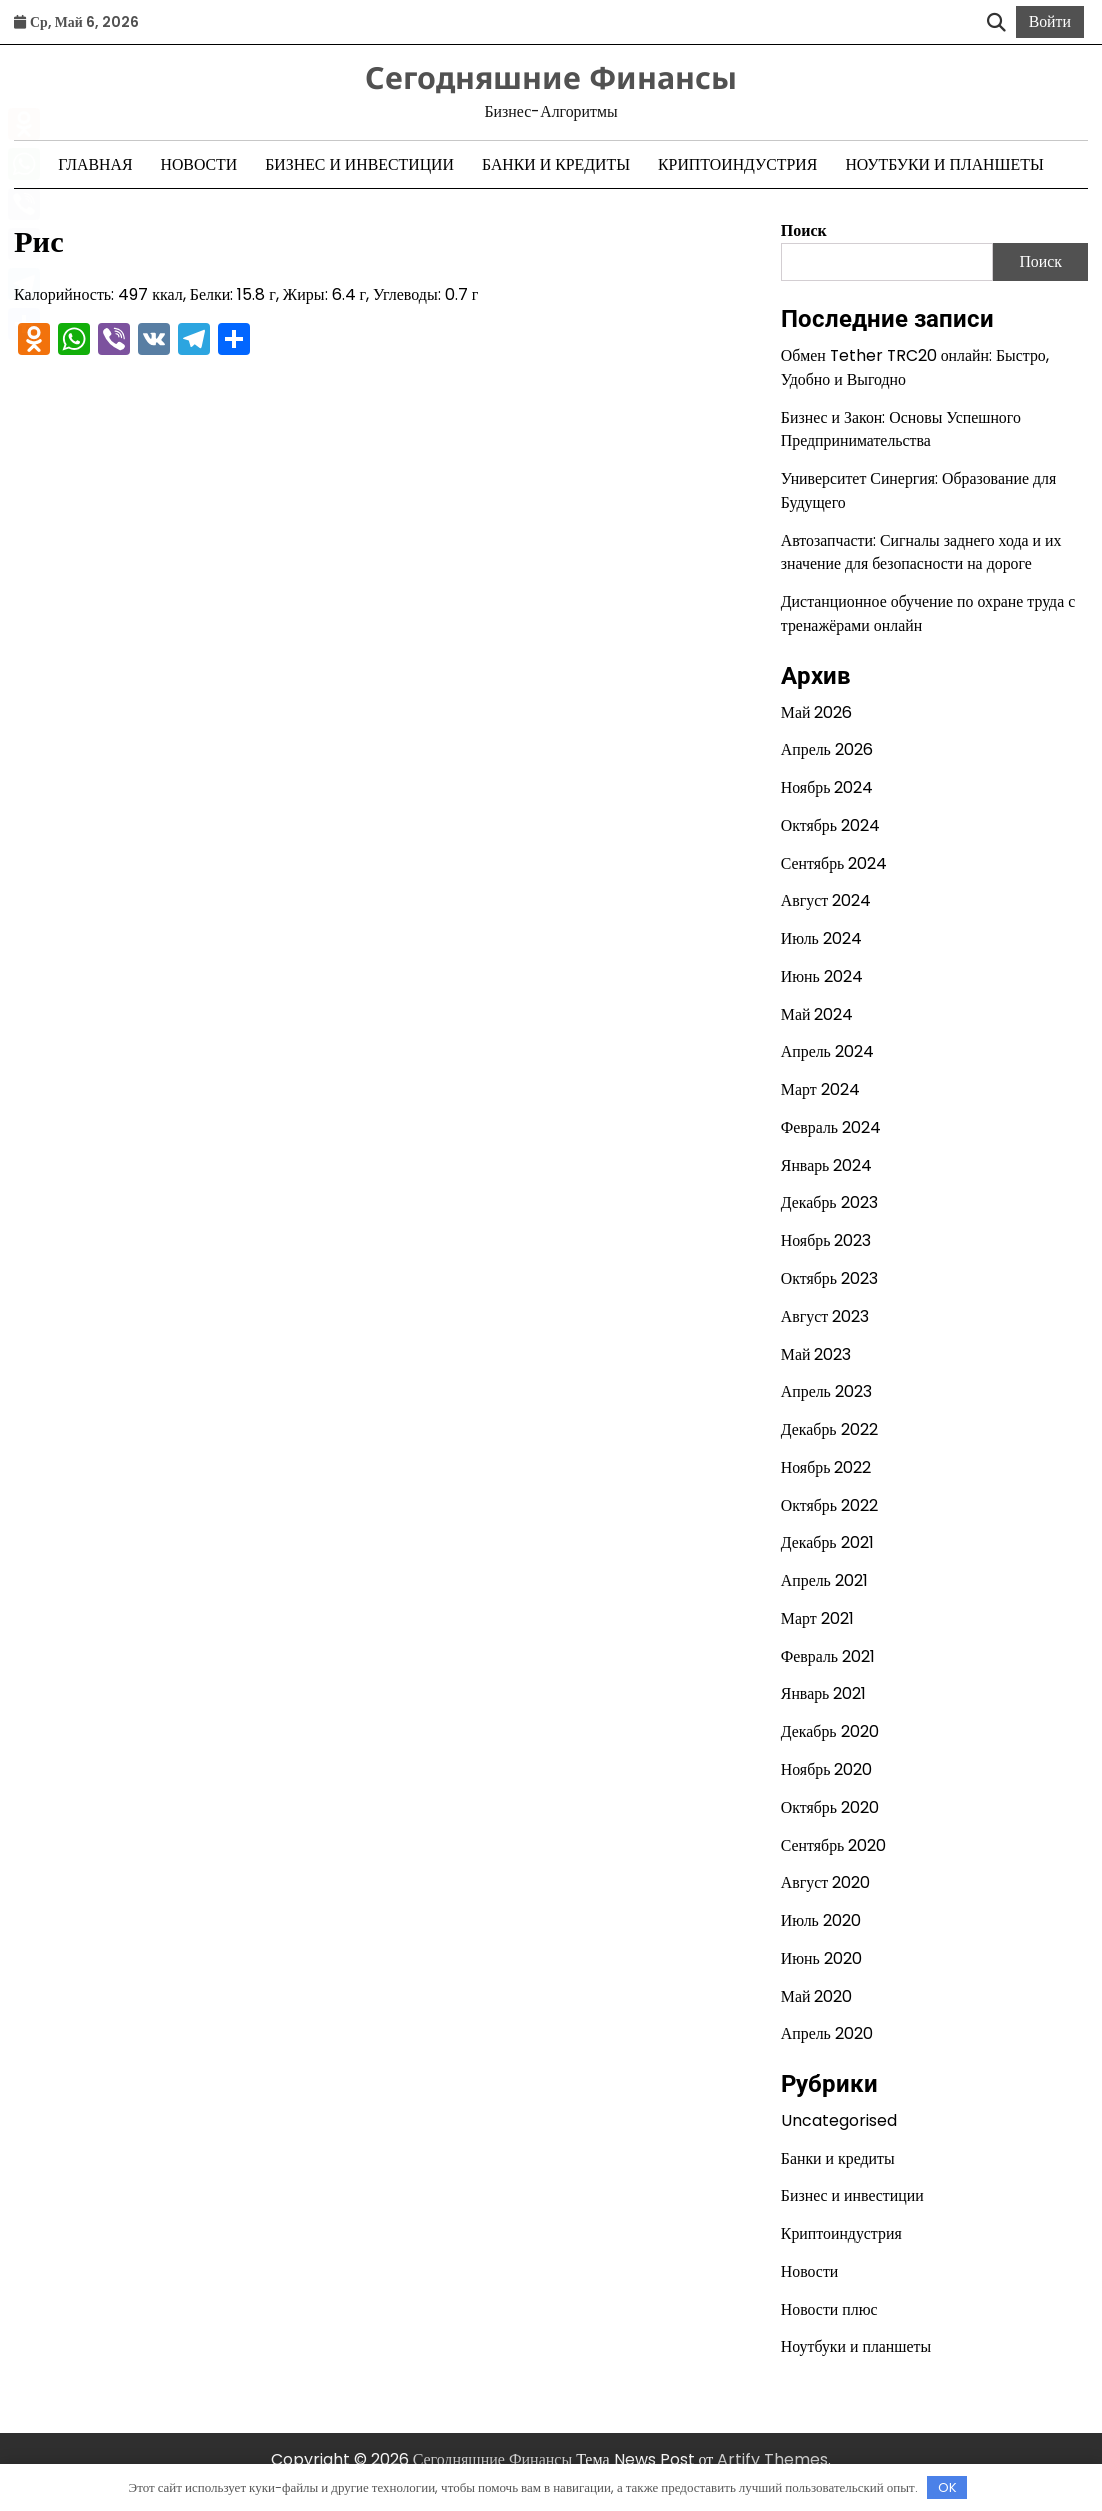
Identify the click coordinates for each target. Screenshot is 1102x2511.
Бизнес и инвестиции (359, 164)
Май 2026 (817, 712)
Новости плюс (829, 2309)
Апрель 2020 (827, 2033)
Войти (1050, 21)
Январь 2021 (824, 1693)
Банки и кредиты (556, 164)
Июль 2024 (821, 938)
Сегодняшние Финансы (551, 77)
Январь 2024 (827, 1165)
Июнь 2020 (821, 1958)
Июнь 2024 (822, 976)
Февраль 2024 (831, 1127)
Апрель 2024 (827, 1051)
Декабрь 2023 (829, 1202)
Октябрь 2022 (829, 1505)
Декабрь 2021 (827, 1542)
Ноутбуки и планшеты (944, 164)
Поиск (804, 230)
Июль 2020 (821, 1920)
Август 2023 (825, 1316)
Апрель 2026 (827, 749)
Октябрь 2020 (830, 1807)
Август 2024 (826, 900)
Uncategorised (839, 2120)
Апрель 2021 (824, 1580)
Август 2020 (825, 1882)
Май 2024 (817, 1014)
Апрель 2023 (826, 1391)
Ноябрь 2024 (827, 787)
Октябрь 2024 (830, 825)
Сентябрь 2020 (833, 1845)
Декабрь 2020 (830, 1731)
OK (947, 2487)
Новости (198, 164)
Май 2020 (817, 1996)
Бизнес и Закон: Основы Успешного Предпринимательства (901, 429)
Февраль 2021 (828, 1656)
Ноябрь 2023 (826, 1240)
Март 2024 (820, 1089)
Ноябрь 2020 (827, 1769)
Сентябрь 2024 (834, 863)
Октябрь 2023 (829, 1278)
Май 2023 (816, 1354)
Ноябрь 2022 (826, 1467)
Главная (95, 164)
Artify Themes (772, 2459)
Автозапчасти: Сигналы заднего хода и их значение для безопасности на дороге (921, 552)
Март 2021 (817, 1618)
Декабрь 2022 (829, 1429)
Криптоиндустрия (737, 164)
